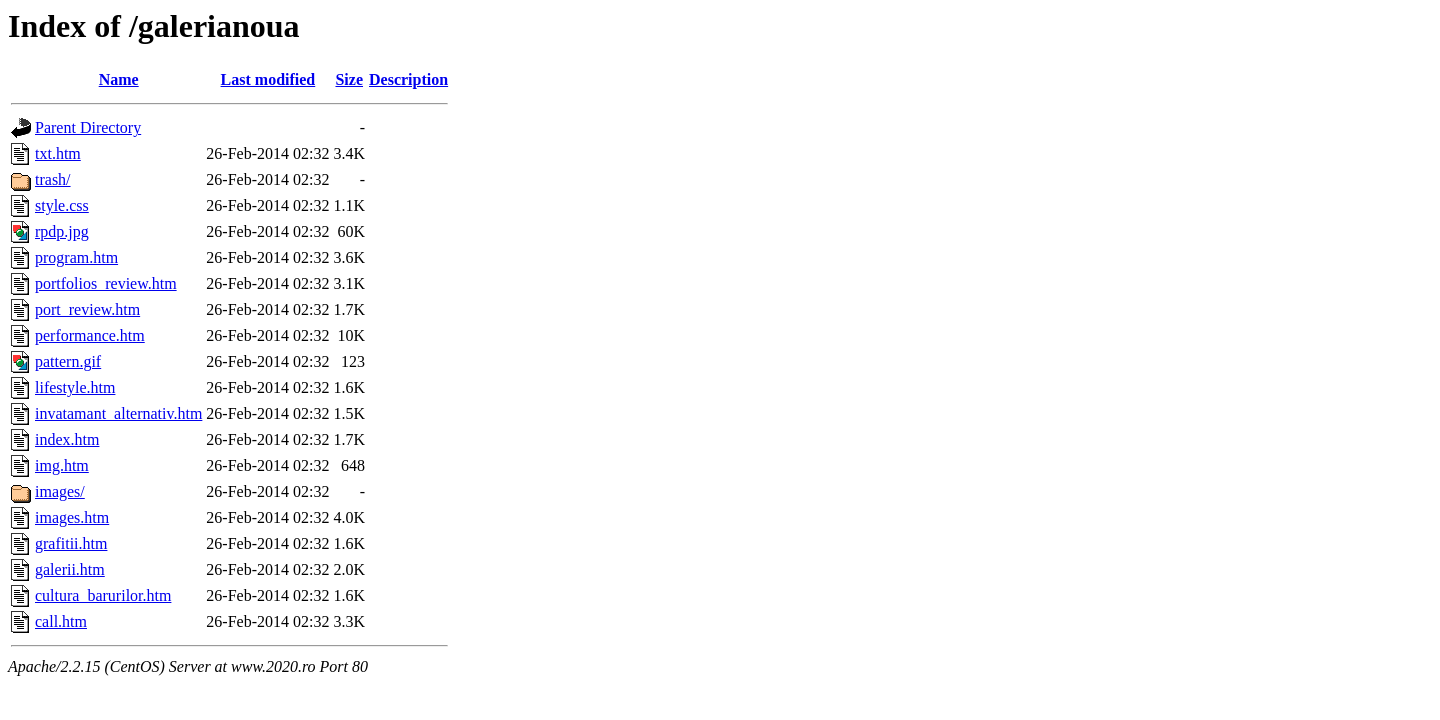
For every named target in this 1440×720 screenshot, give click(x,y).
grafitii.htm (71, 543)
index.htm (67, 439)
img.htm (62, 465)
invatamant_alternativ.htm (118, 413)
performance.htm (90, 335)
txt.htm (58, 153)
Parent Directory (88, 127)
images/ (60, 491)
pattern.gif (68, 361)
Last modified (268, 79)
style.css (62, 205)
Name (119, 79)
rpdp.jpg (62, 231)
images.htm (72, 517)
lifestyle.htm (75, 387)
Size (349, 79)
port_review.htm (87, 309)
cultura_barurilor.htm (103, 595)
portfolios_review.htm (106, 283)
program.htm (76, 257)
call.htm (61, 621)
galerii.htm (70, 569)
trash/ (53, 179)
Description (408, 79)
